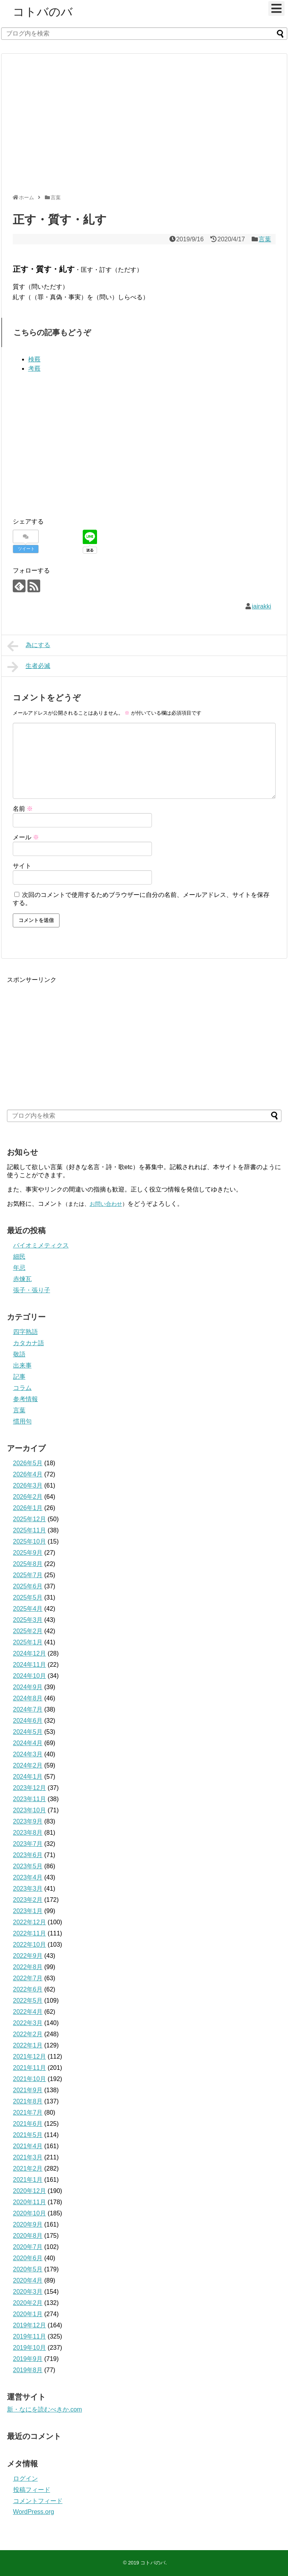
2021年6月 (28, 2123)
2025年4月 (28, 1608)
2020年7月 (28, 2247)
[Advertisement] (101, 127)
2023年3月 (28, 1888)
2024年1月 (28, 1776)
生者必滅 (29, 667)
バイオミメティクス (41, 1245)
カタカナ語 (28, 1343)
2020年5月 (28, 2269)
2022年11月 (29, 1933)
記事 (19, 1376)
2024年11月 (29, 1664)
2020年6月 (28, 2258)
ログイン (25, 2478)
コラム (22, 1388)
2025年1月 (28, 1642)
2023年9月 (28, 1821)
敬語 (19, 1354)
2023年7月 (28, 1843)
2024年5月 (28, 1732)
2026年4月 (28, 1474)
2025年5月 (28, 1597)
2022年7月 (28, 1978)
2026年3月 (28, 1485)
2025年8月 (28, 1564)
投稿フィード (31, 2489)
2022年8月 (28, 1967)
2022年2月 (28, 2034)
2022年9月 (28, 1955)
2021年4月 (28, 2146)
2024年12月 (29, 1653)
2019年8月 (28, 2370)
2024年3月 (28, 1754)
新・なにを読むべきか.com (44, 2409)
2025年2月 (28, 1631)
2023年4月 (28, 1877)
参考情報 (25, 1399)
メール (26, 837)
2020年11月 (29, 2202)
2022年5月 (28, 2000)
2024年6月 (28, 1720)
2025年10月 (29, 1541)
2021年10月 (29, 2079)
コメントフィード (38, 2501)
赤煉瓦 (22, 1279)
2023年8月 (28, 1832)
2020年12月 (29, 2191)
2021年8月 (28, 2101)
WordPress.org (33, 2511)
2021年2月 (28, 2168)
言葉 (265, 239)
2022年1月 (28, 2045)
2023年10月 (29, 1810)
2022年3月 (28, 2023)
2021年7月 (28, 2112)
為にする (29, 646)
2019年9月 (28, 2359)
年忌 (19, 1267)
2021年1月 (28, 2179)
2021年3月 (28, 2157)
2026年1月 (28, 1508)
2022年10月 (29, 1944)
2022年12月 (29, 1922)
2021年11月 (29, 2067)
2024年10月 (29, 1676)
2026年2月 (28, 1496)
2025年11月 (29, 1530)
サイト (22, 866)
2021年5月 (28, 2135)
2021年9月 (28, 2090)
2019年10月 (29, 2347)
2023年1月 (28, 1911)
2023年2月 (28, 1899)
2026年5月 (28, 1463)
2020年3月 (28, 2291)
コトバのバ (43, 11)
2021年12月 (29, 2056)
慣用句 (22, 1421)
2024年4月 (28, 1743)
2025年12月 (29, 1519)
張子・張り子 (31, 1290)
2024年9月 (28, 1687)
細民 (19, 1256)
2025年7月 (28, 1575)
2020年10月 (29, 2213)
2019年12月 (29, 2325)
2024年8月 (28, 1698)
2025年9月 (28, 1552)
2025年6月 (28, 1586)
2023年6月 (28, 1855)
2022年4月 (28, 2011)
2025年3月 (28, 1620)
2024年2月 (28, 1765)
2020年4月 (28, 2280)
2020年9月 (28, 2224)
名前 (23, 808)
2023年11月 (29, 1799)
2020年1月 (28, 2314)
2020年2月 (28, 2303)
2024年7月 (28, 1709)
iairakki (261, 606)
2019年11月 (29, 2336)
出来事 (22, 1365)
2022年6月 (28, 1989)
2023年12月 (29, 1788)
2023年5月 (28, 1866)
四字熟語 (25, 1332)
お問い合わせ (106, 1204)
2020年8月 (28, 2235)
